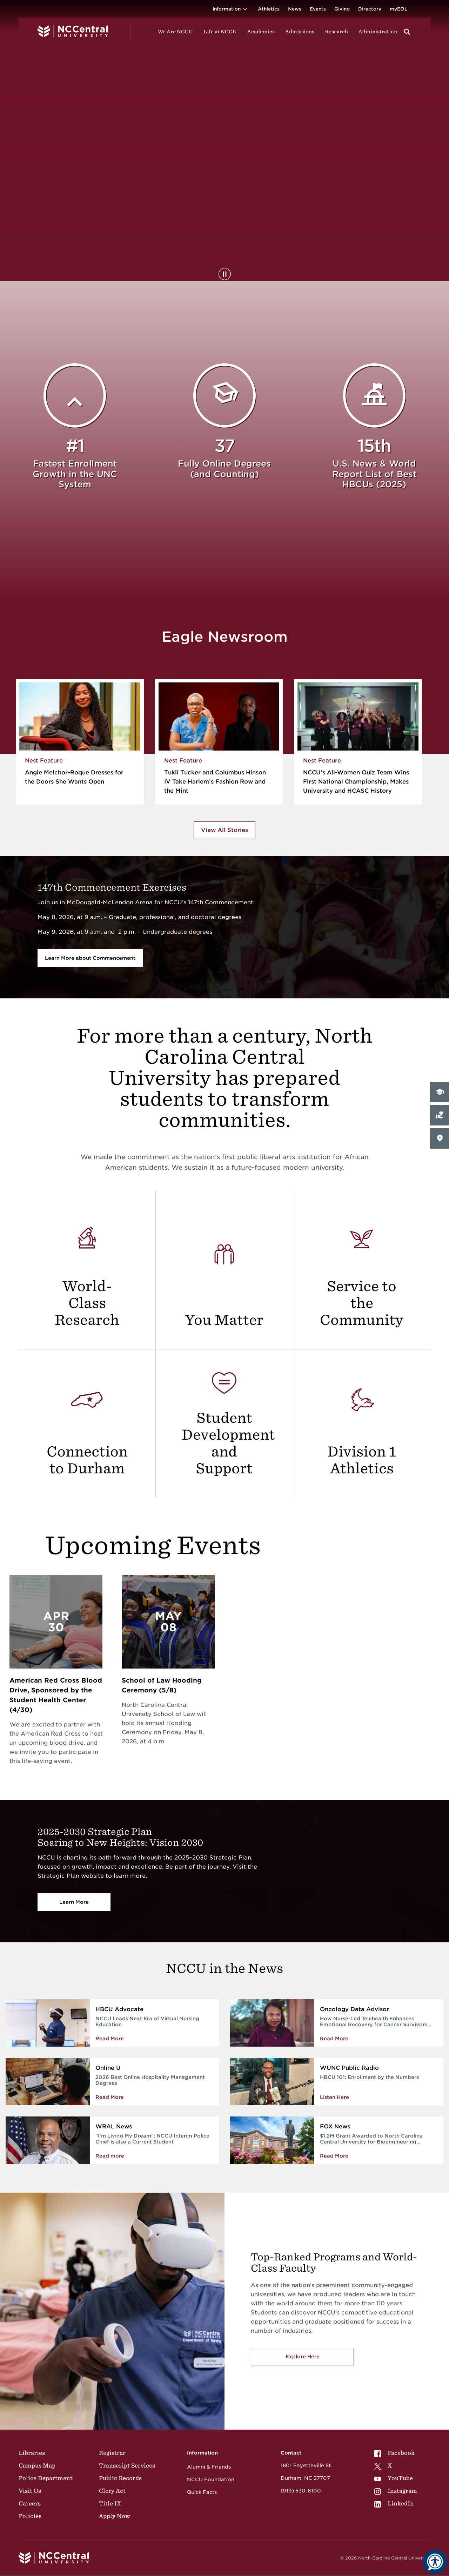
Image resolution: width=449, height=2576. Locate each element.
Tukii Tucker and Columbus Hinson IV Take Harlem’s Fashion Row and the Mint (215, 781)
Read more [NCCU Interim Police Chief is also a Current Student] (109, 2156)
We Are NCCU (175, 31)
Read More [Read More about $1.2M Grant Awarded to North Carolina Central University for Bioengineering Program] (334, 2156)
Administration (377, 31)
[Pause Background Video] (225, 274)
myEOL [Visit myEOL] (398, 9)
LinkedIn (394, 2503)
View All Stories (224, 830)
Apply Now (114, 2516)
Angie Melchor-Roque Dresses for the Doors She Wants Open (74, 777)
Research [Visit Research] (336, 31)
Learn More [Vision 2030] (74, 1902)
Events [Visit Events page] (318, 9)
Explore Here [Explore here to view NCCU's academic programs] (303, 2356)
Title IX (110, 2503)
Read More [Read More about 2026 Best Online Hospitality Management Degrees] (109, 2097)
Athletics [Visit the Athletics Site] (269, 9)
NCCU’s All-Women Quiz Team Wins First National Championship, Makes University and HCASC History (356, 781)
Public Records (120, 2478)
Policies (30, 2516)
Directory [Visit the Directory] (369, 9)
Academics (261, 31)
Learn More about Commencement (90, 958)
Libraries (32, 2453)
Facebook (394, 2453)
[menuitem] (395, 2452)
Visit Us (30, 2491)
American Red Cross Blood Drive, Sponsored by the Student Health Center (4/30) (55, 1695)
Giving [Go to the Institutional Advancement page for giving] (342, 9)
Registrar (112, 2453)
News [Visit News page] (294, 9)
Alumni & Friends (209, 2467)
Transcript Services (127, 2465)
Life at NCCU (220, 31)
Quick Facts (202, 2492)
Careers (30, 2503)
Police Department (46, 2478)
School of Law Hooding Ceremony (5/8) (162, 1685)
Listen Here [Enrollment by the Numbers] (334, 2097)
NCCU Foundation (210, 2479)
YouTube (393, 2478)
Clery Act (112, 2491)
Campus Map (37, 2465)
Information (231, 9)
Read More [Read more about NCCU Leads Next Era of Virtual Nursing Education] (109, 2038)
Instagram (395, 2491)
